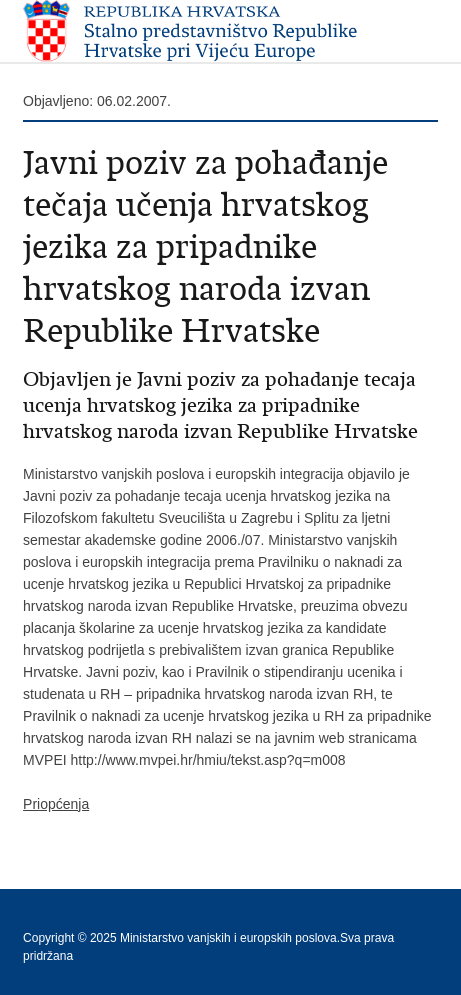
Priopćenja (56, 804)
